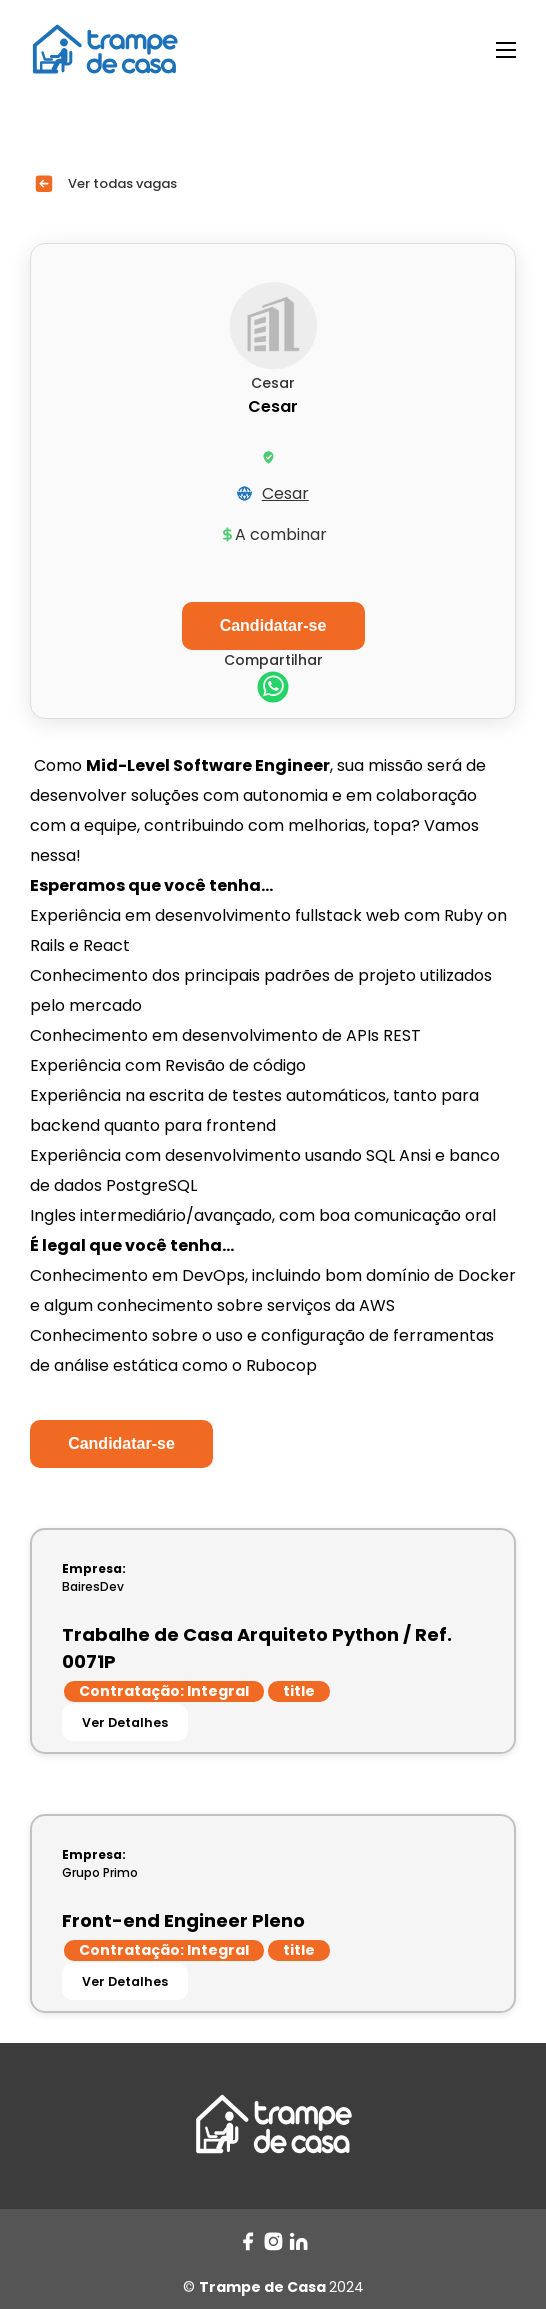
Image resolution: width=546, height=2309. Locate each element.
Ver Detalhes (125, 1722)
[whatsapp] (273, 689)
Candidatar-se (121, 1443)
